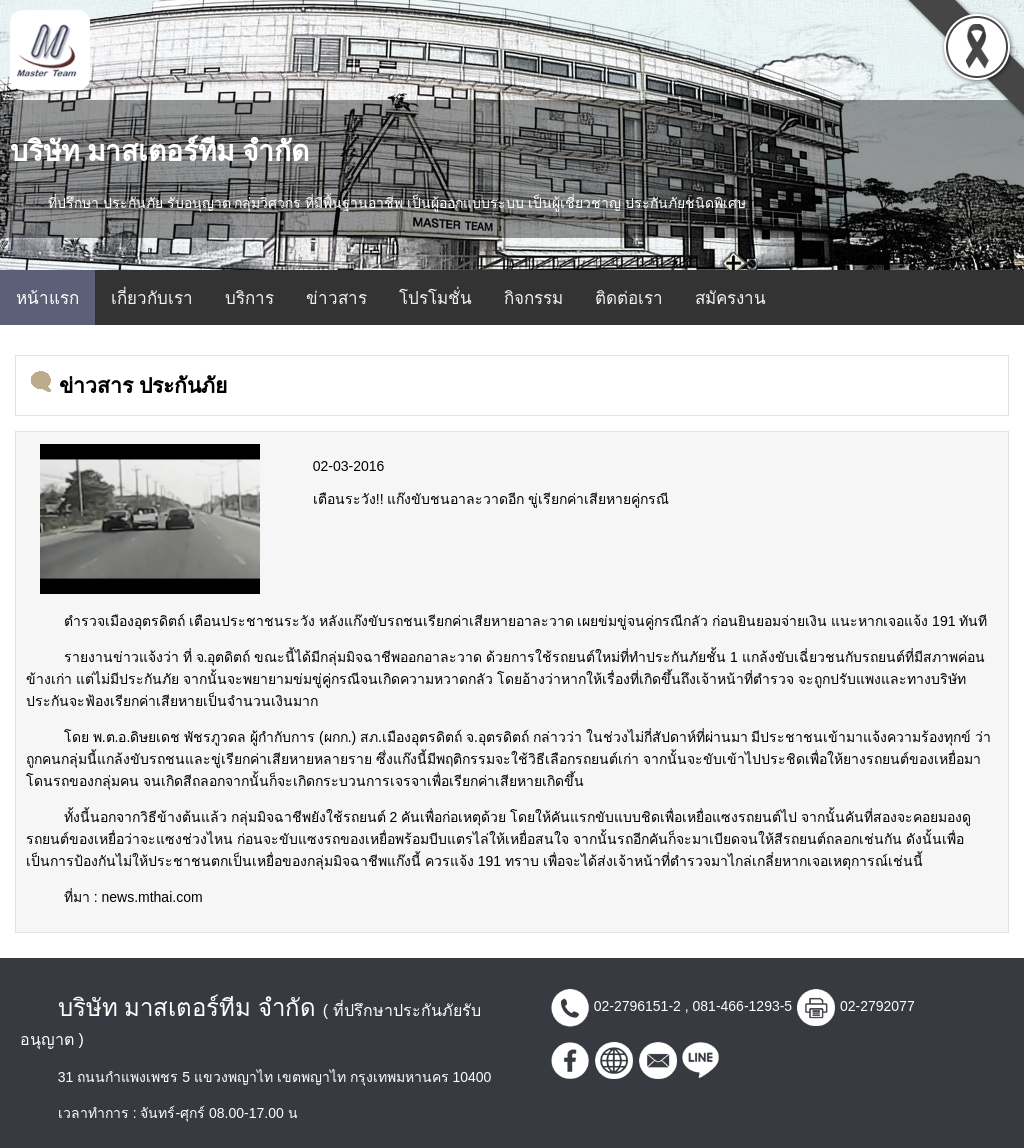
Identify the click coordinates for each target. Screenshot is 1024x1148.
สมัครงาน (730, 298)
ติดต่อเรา (629, 298)
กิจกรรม (533, 298)
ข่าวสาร (336, 298)
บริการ (249, 298)
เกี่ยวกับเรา (152, 298)
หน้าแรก (47, 298)
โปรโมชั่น (435, 298)
